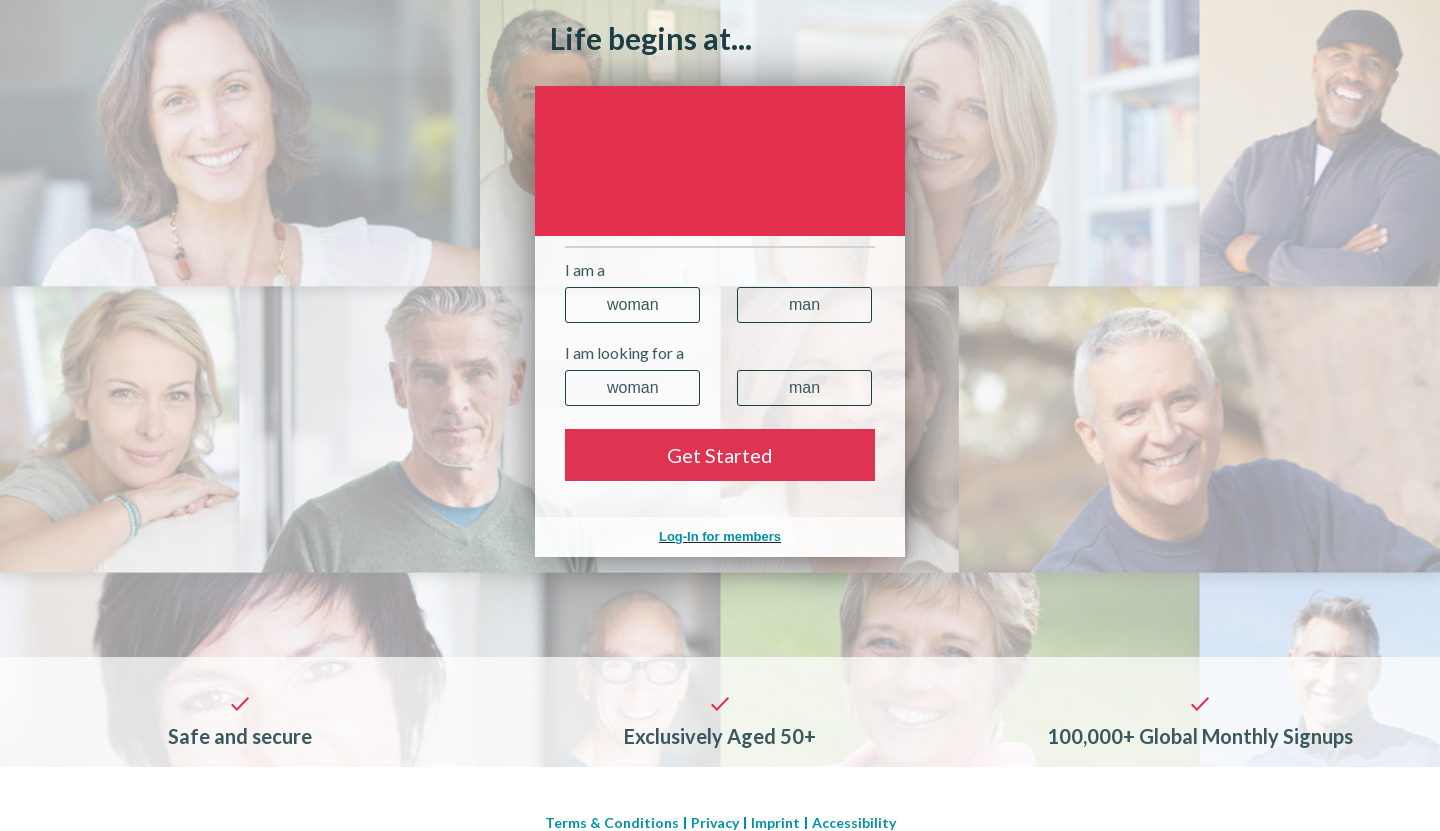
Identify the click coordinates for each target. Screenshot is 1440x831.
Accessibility (854, 823)
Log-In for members (720, 536)
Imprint (775, 823)
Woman (633, 304)
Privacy (715, 823)
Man (804, 304)
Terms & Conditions (612, 823)
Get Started (720, 455)
